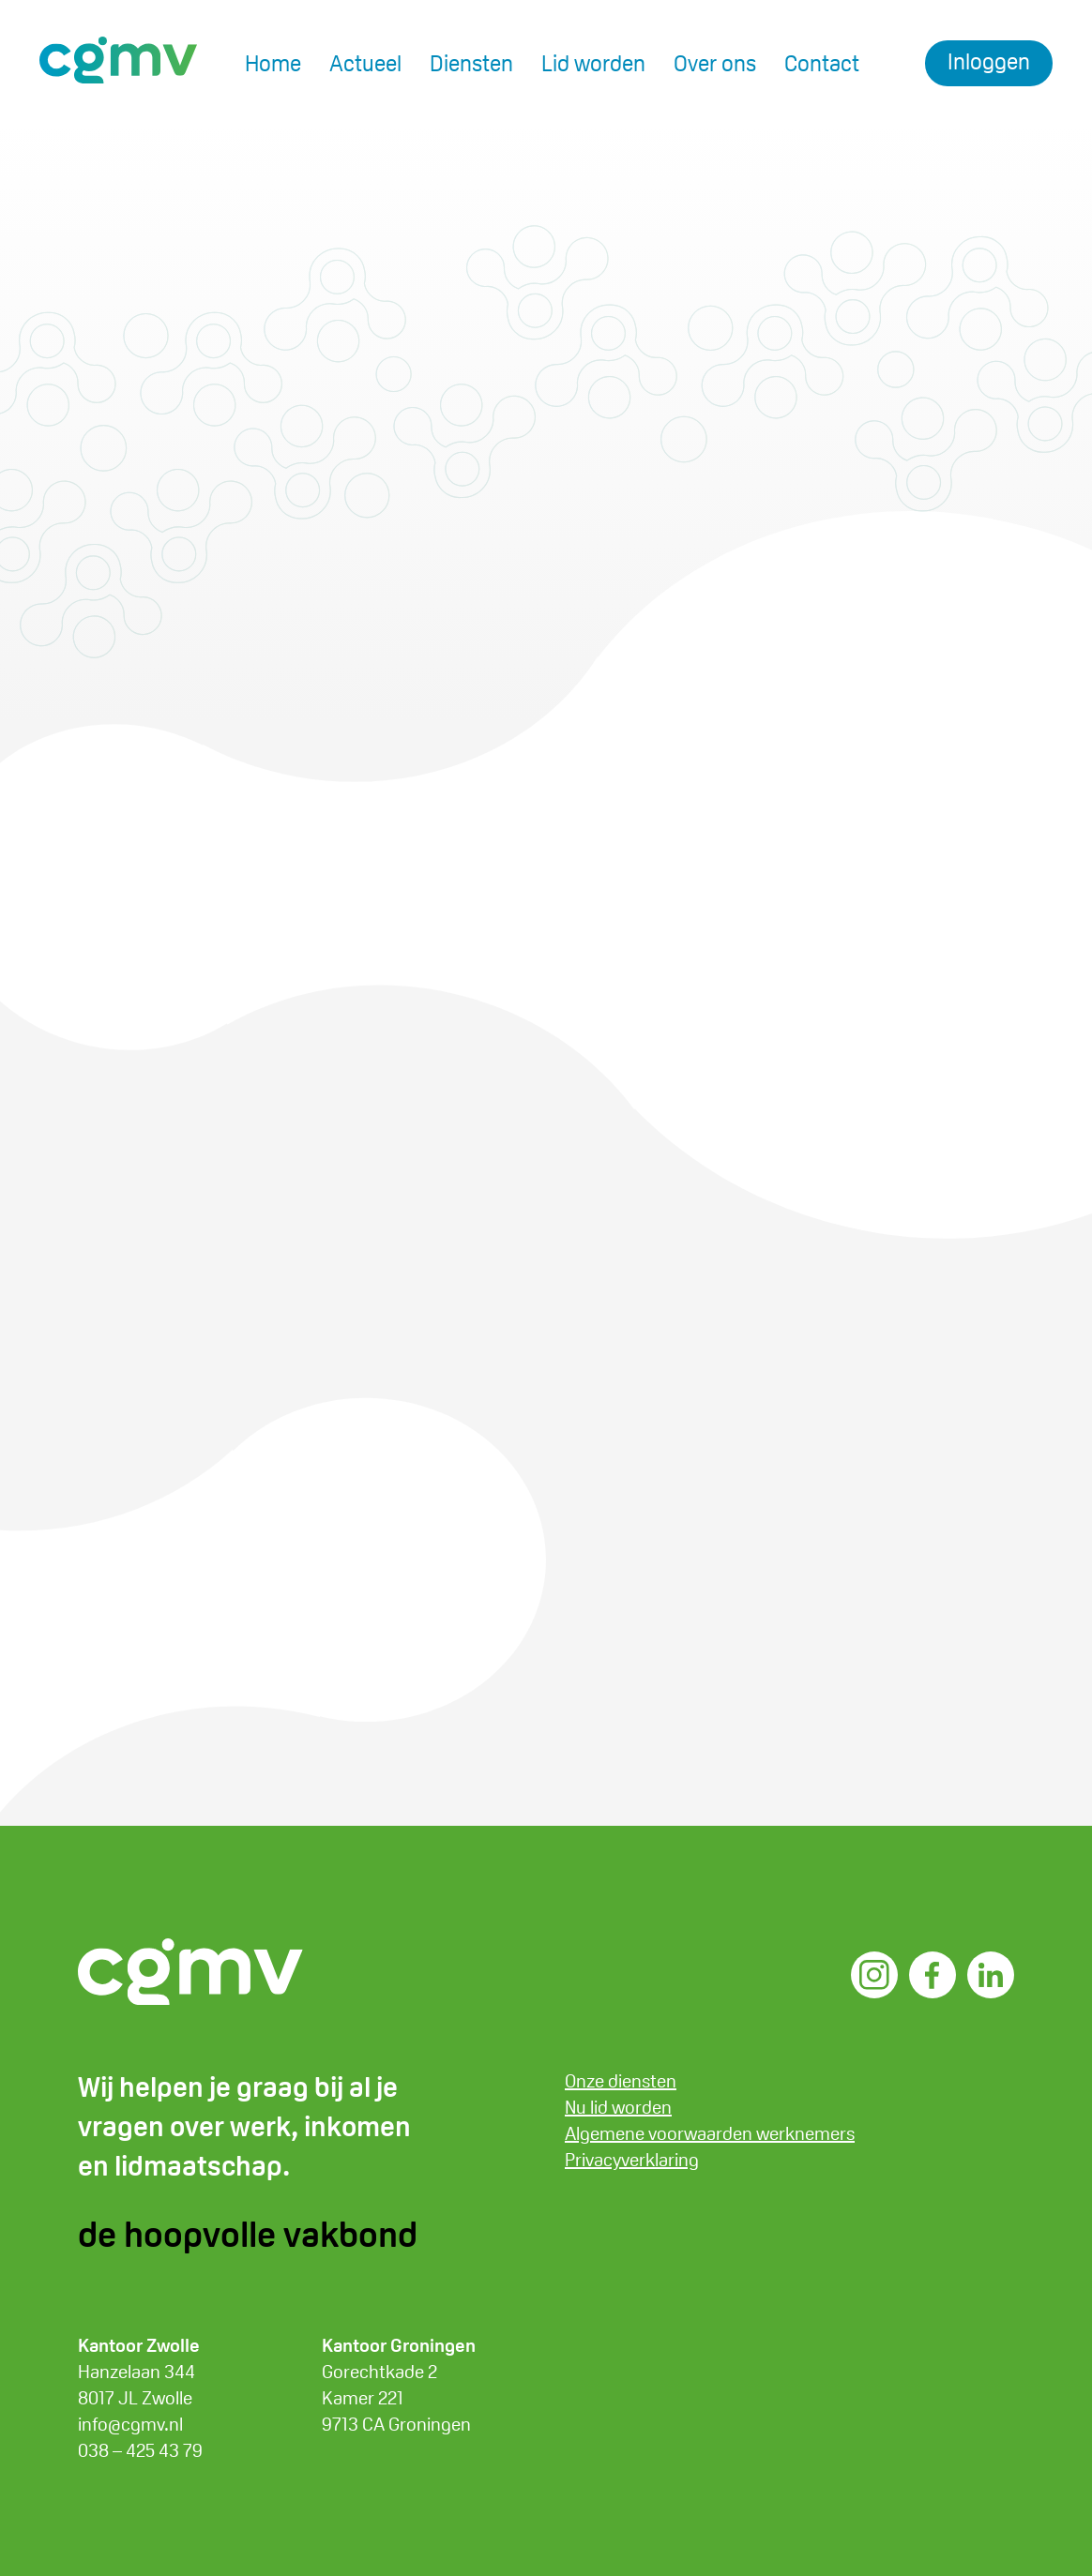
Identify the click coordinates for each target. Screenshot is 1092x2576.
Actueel (365, 63)
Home (273, 63)
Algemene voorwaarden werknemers (710, 2133)
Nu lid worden (618, 2107)
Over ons (715, 63)
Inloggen (989, 61)
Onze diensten (620, 2081)
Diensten (471, 63)
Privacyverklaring (632, 2159)
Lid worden (593, 63)
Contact (821, 63)
